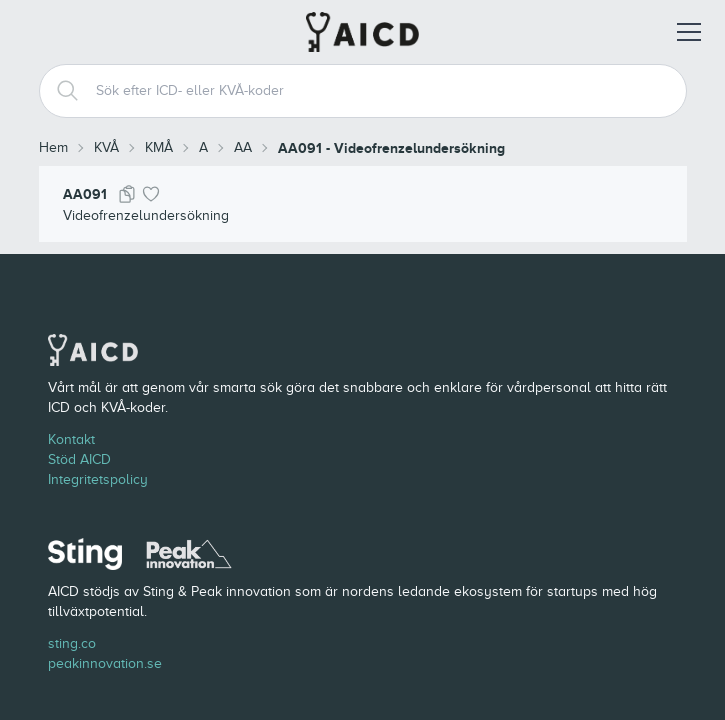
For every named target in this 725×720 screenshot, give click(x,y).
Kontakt (71, 439)
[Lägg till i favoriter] (151, 194)
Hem (53, 147)
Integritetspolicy (98, 479)
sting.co (72, 643)
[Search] (60, 91)
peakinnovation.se (105, 663)
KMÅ (159, 147)
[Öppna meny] (689, 32)
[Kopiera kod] (127, 194)
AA (243, 147)
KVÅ (106, 147)
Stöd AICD (79, 459)
